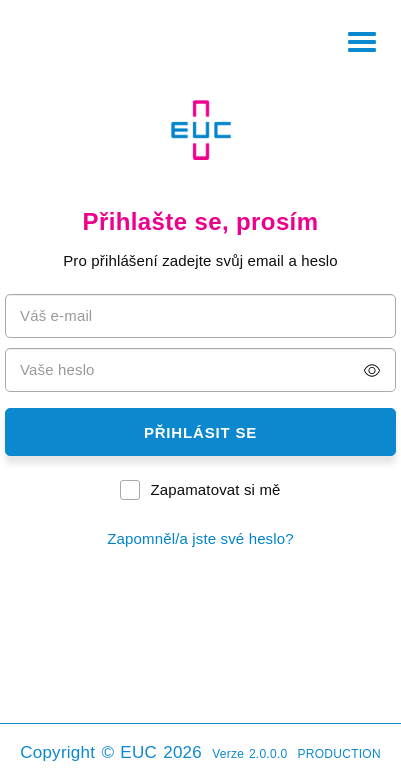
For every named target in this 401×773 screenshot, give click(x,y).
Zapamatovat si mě (215, 489)
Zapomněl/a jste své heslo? (200, 538)
